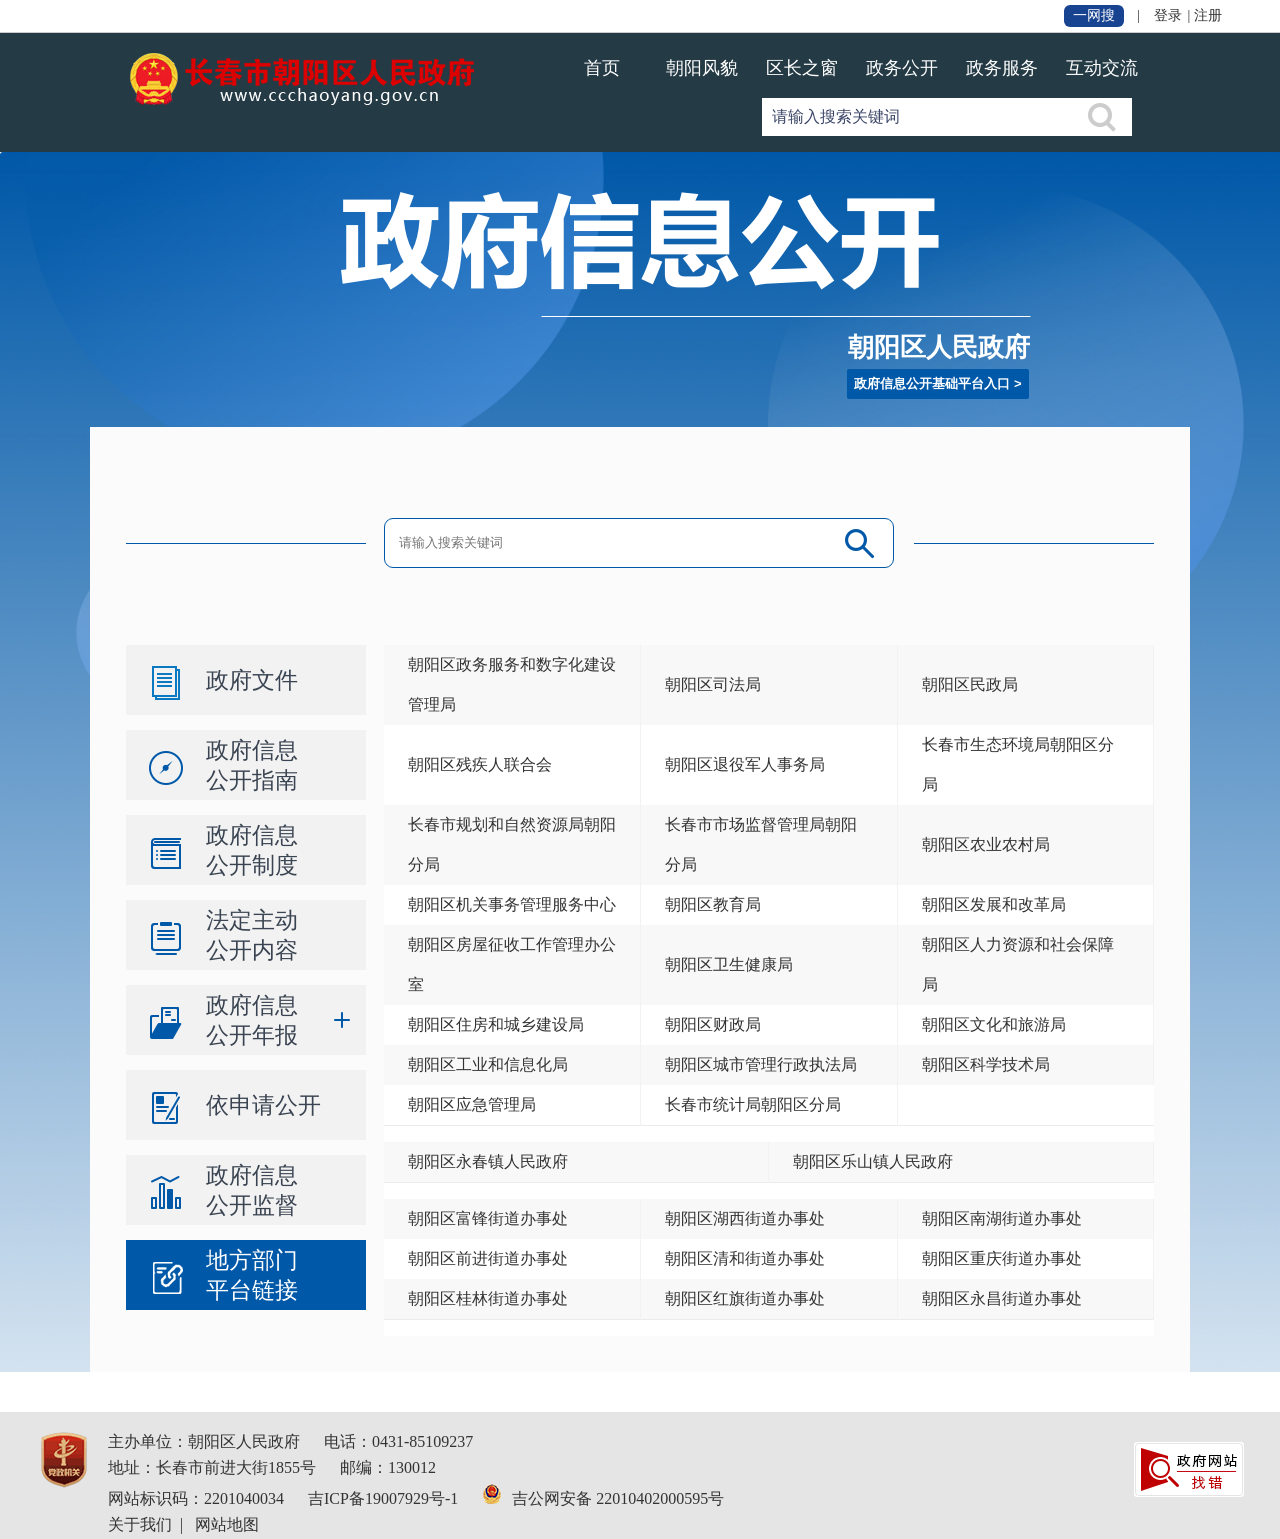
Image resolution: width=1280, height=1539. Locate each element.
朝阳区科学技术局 (986, 1064)
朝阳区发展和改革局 (994, 904)
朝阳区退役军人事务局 (745, 764)
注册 (1208, 15)
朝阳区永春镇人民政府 (488, 1161)
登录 (1168, 15)
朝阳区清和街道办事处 (745, 1258)
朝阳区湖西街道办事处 (745, 1218)
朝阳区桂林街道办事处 (488, 1298)
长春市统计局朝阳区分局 (753, 1104)
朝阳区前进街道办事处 (488, 1258)
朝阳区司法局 (713, 684)
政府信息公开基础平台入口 (932, 383)
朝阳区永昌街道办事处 (1002, 1298)
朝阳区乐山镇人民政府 (873, 1161)
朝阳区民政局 (970, 684)
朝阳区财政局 (713, 1024)
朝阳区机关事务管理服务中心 (512, 904)
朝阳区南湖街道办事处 (1002, 1218)
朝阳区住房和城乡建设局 (496, 1024)
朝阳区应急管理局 (472, 1104)
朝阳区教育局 (713, 904)
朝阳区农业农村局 (986, 844)
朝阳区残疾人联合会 (480, 764)
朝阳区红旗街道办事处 (745, 1298)
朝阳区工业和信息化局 (488, 1064)
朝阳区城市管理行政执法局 (761, 1064)
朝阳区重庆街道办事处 (1002, 1258)
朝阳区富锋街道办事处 (488, 1218)
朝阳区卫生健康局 (729, 964)
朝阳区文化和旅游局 (994, 1024)
